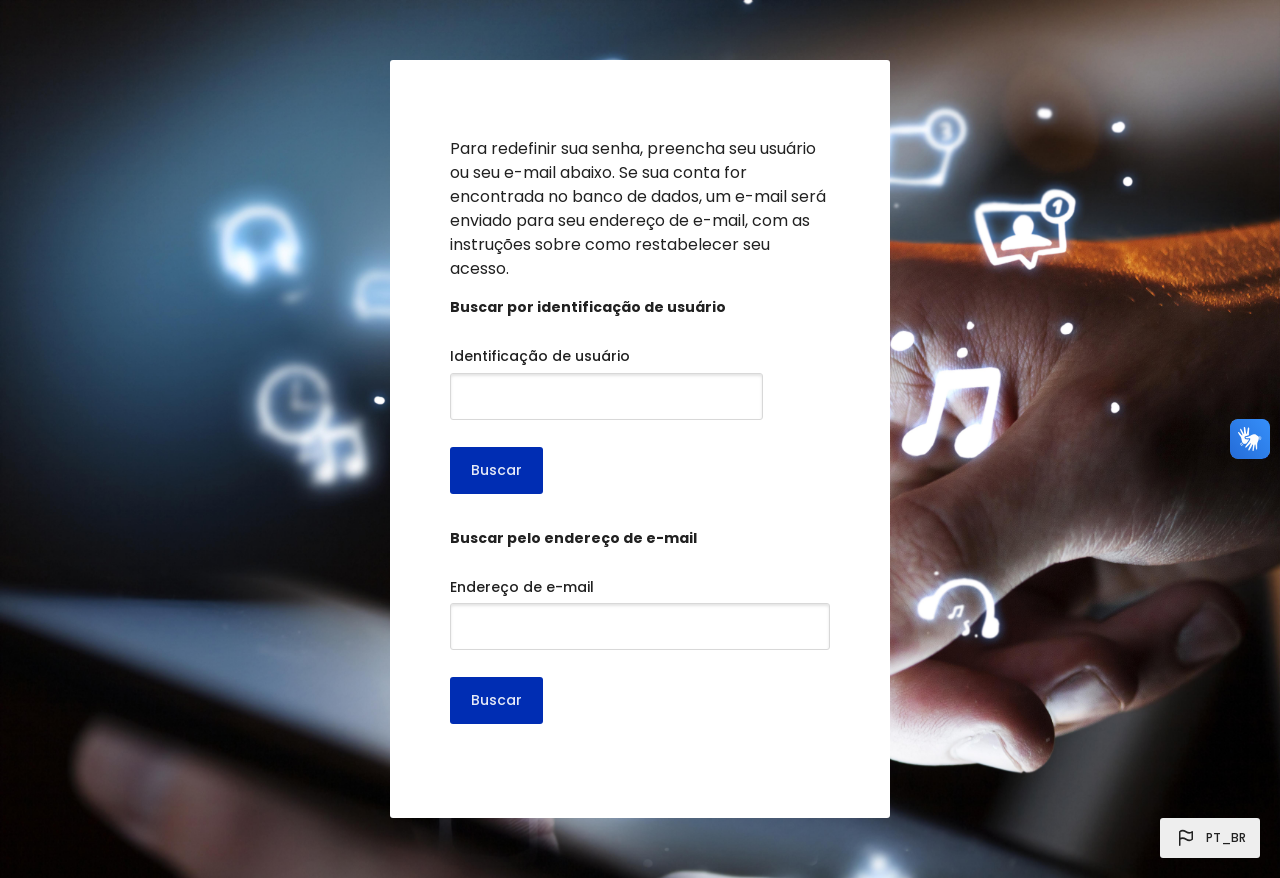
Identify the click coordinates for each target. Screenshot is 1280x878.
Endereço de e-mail (522, 587)
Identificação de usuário (540, 356)
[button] (1210, 838)
